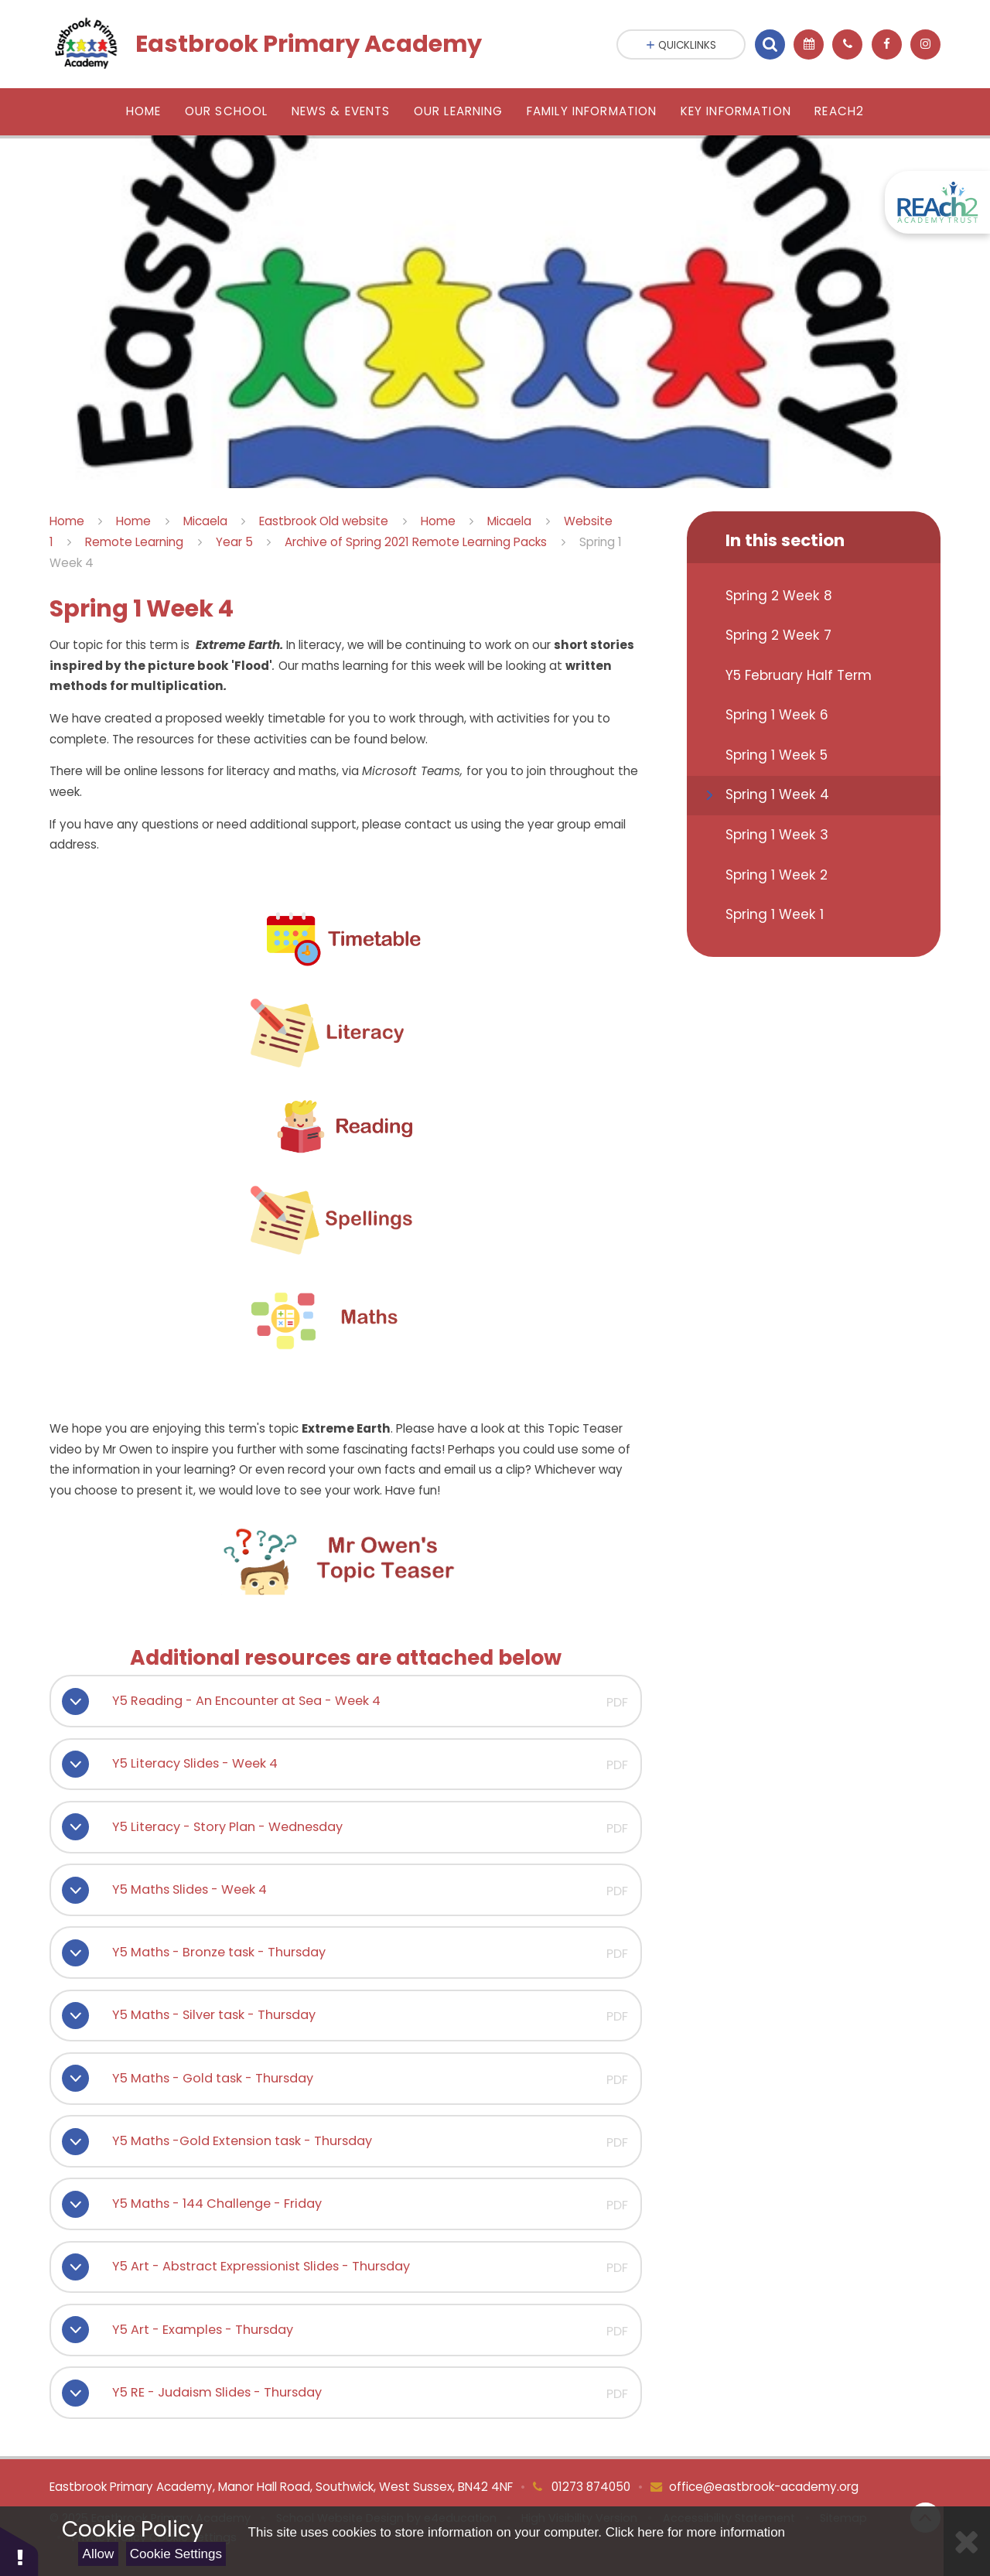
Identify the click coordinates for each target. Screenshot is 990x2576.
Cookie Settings (176, 2554)
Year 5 (234, 542)
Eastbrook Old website (323, 521)
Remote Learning (134, 542)
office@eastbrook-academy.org (764, 2487)
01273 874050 (589, 2487)
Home (67, 521)
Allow (98, 2554)
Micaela (205, 521)
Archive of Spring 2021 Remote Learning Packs (416, 542)
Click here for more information (695, 2532)
